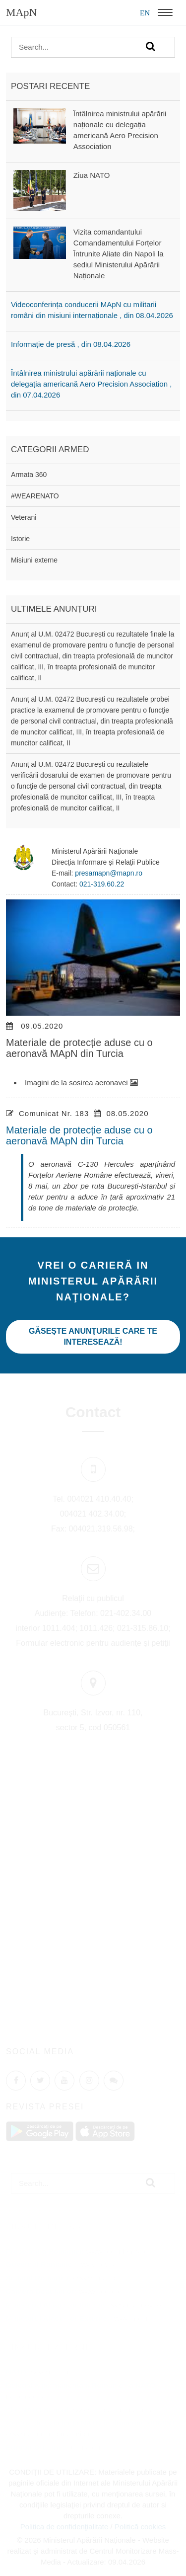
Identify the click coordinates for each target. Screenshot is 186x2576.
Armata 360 (29, 475)
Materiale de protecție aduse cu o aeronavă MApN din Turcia (79, 1135)
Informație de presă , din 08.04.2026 (70, 344)
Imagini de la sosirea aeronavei (81, 1082)
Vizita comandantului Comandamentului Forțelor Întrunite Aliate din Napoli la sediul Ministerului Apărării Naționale (118, 254)
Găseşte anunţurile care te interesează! (93, 1336)
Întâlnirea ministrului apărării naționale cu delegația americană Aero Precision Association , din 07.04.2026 (91, 384)
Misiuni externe (34, 560)
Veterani (23, 517)
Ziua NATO (91, 175)
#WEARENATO (35, 496)
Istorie (20, 539)
